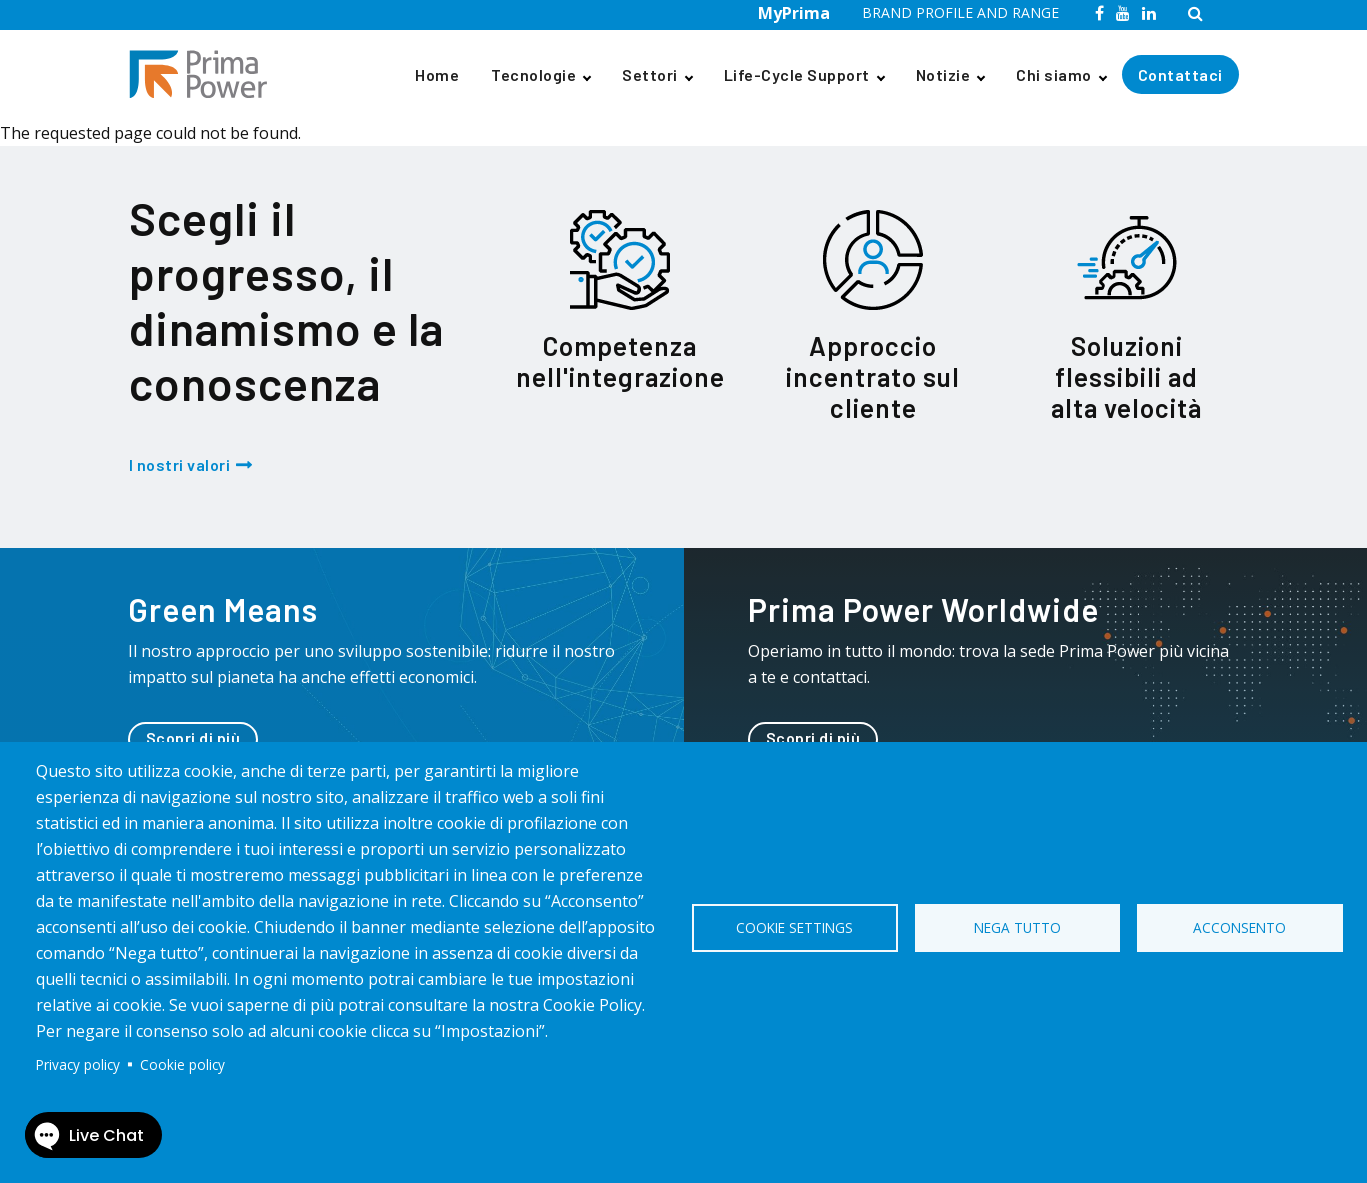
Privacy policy (78, 1064)
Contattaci (1180, 74)
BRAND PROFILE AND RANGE (960, 12)
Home (437, 74)
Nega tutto (1017, 927)
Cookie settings (794, 927)
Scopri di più (193, 737)
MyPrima (794, 13)
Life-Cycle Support (797, 74)
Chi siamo (1054, 74)
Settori (650, 74)
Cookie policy (182, 1064)
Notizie (943, 74)
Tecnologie (533, 74)
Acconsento (1239, 927)
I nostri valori (180, 464)
